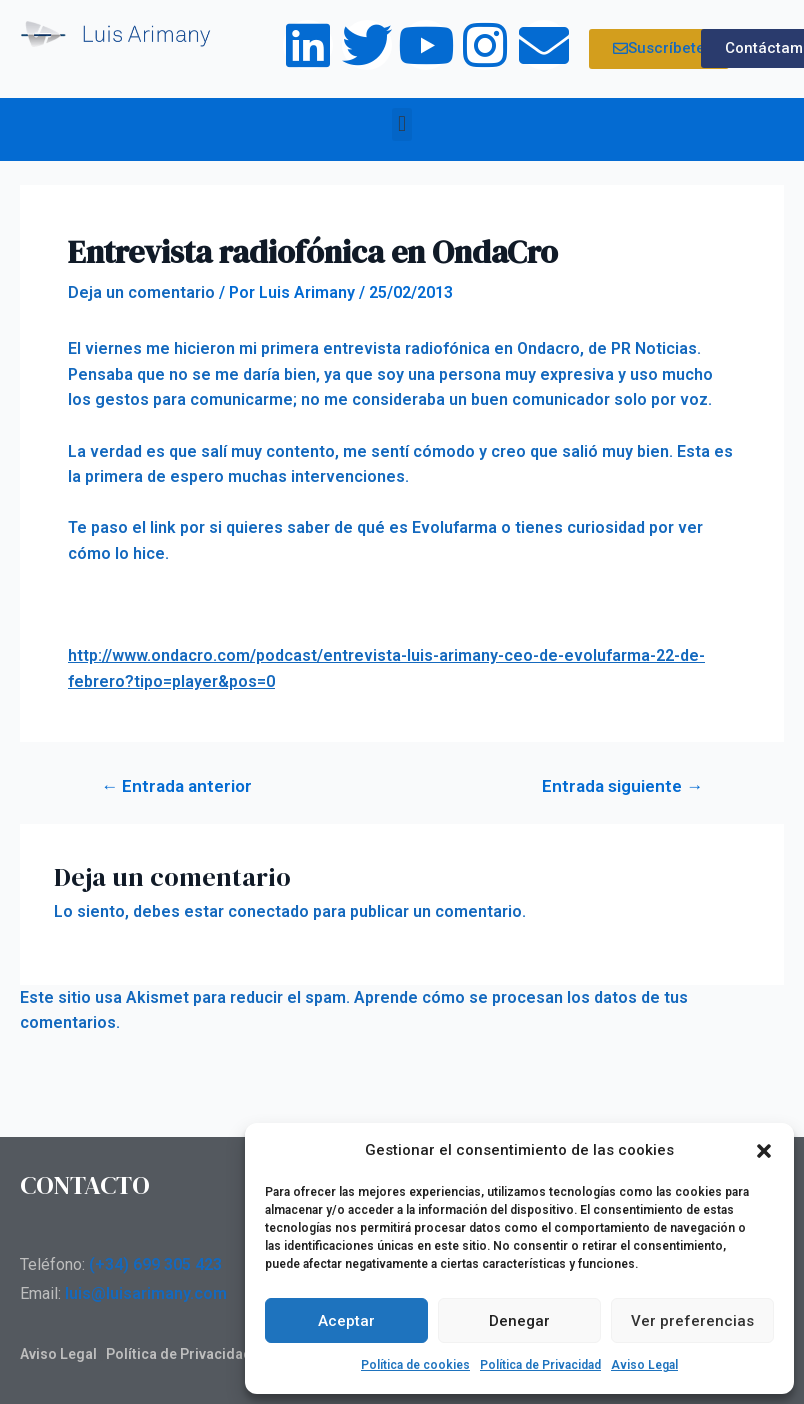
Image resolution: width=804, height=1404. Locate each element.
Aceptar (346, 1321)
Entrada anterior (176, 786)
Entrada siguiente (622, 786)
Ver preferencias (692, 1321)
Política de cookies (415, 1365)
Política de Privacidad (540, 1365)
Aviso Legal (644, 1365)
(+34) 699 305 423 (155, 1264)
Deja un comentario (141, 292)
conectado (268, 911)
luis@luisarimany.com (146, 1293)
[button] (764, 1151)
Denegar (519, 1321)
